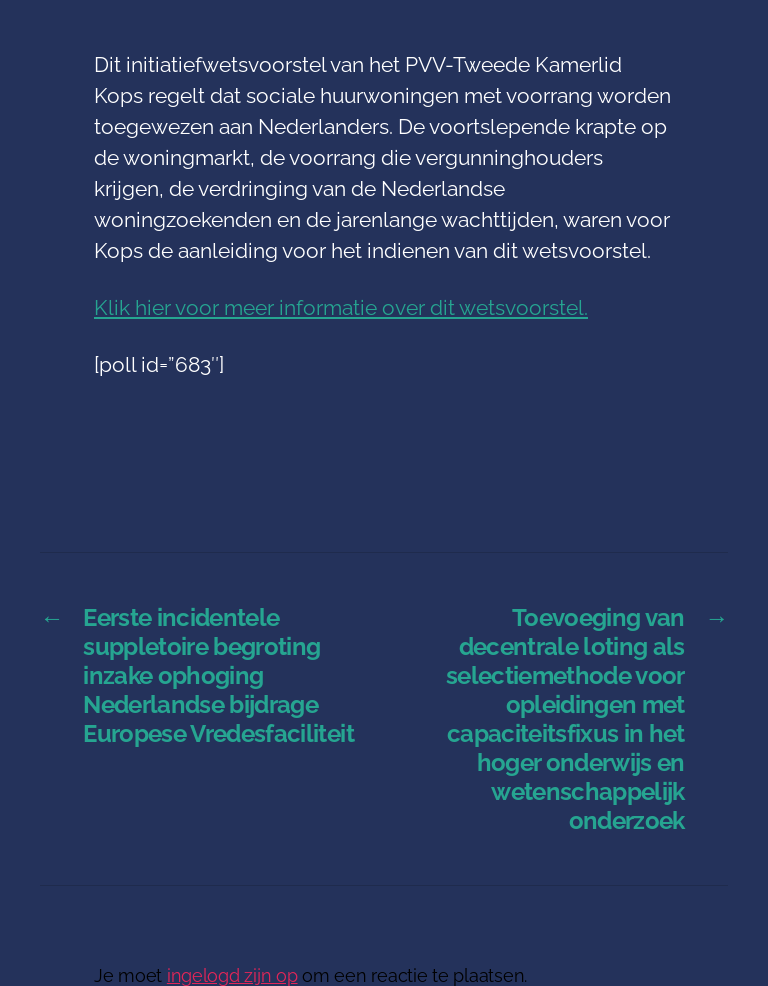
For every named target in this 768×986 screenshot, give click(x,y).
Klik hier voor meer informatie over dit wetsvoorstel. (341, 307)
